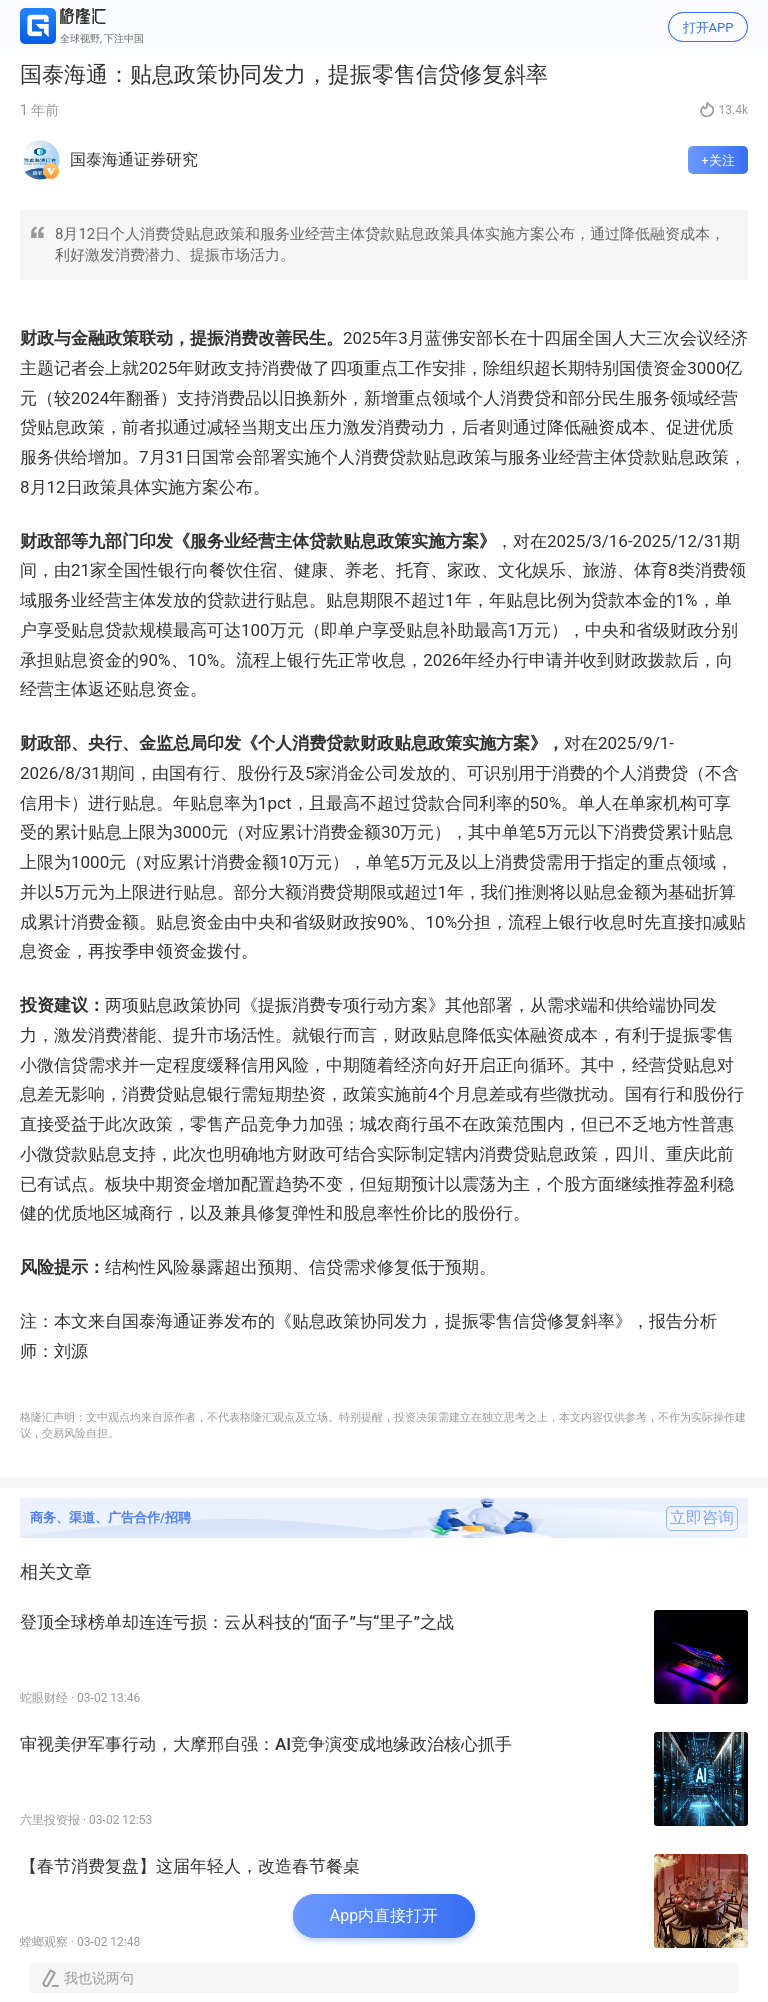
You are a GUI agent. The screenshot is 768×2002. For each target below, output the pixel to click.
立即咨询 (702, 1518)
